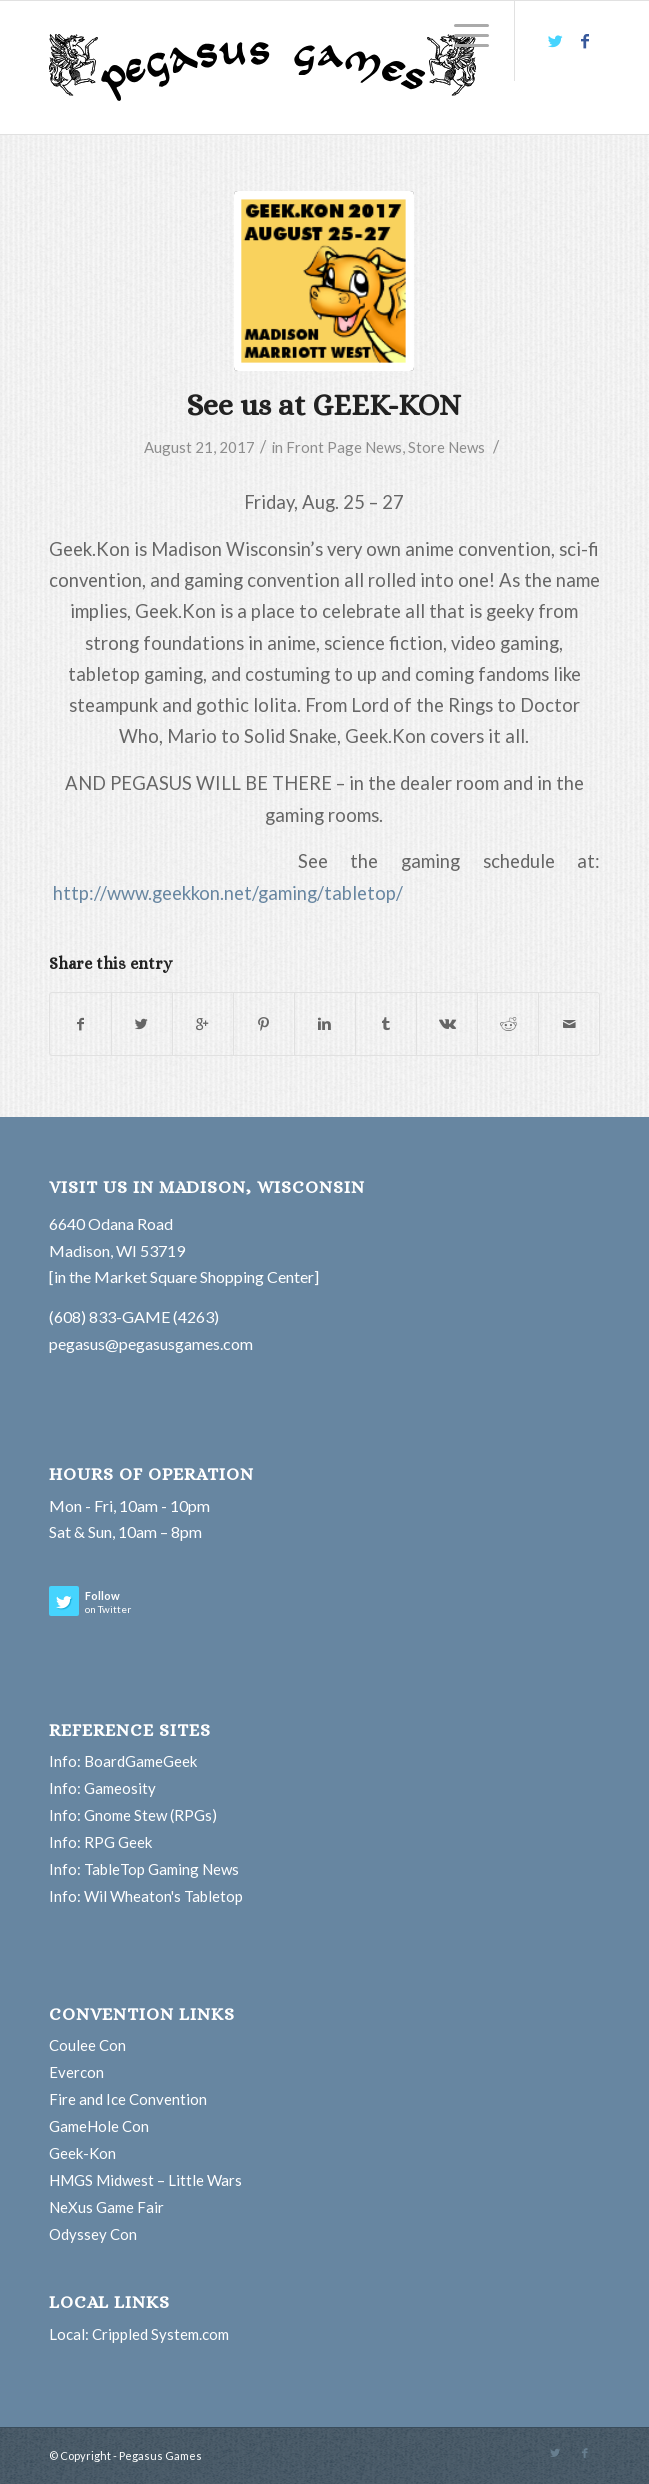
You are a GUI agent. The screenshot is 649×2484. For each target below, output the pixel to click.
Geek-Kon (82, 2153)
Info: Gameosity (102, 1788)
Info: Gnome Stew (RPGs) (133, 1815)
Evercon (76, 2072)
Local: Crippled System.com (139, 2334)
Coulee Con (87, 2045)
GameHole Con (99, 2126)
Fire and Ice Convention (128, 2099)
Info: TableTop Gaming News (144, 1869)
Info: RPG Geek (100, 1842)
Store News (446, 447)
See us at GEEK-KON (324, 405)
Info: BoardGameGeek (123, 1761)
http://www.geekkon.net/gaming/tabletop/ (228, 893)
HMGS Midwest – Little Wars (145, 2180)
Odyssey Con (93, 2234)
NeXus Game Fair (106, 2207)
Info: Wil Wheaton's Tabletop (146, 1896)
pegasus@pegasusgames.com (151, 1343)
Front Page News (344, 447)
